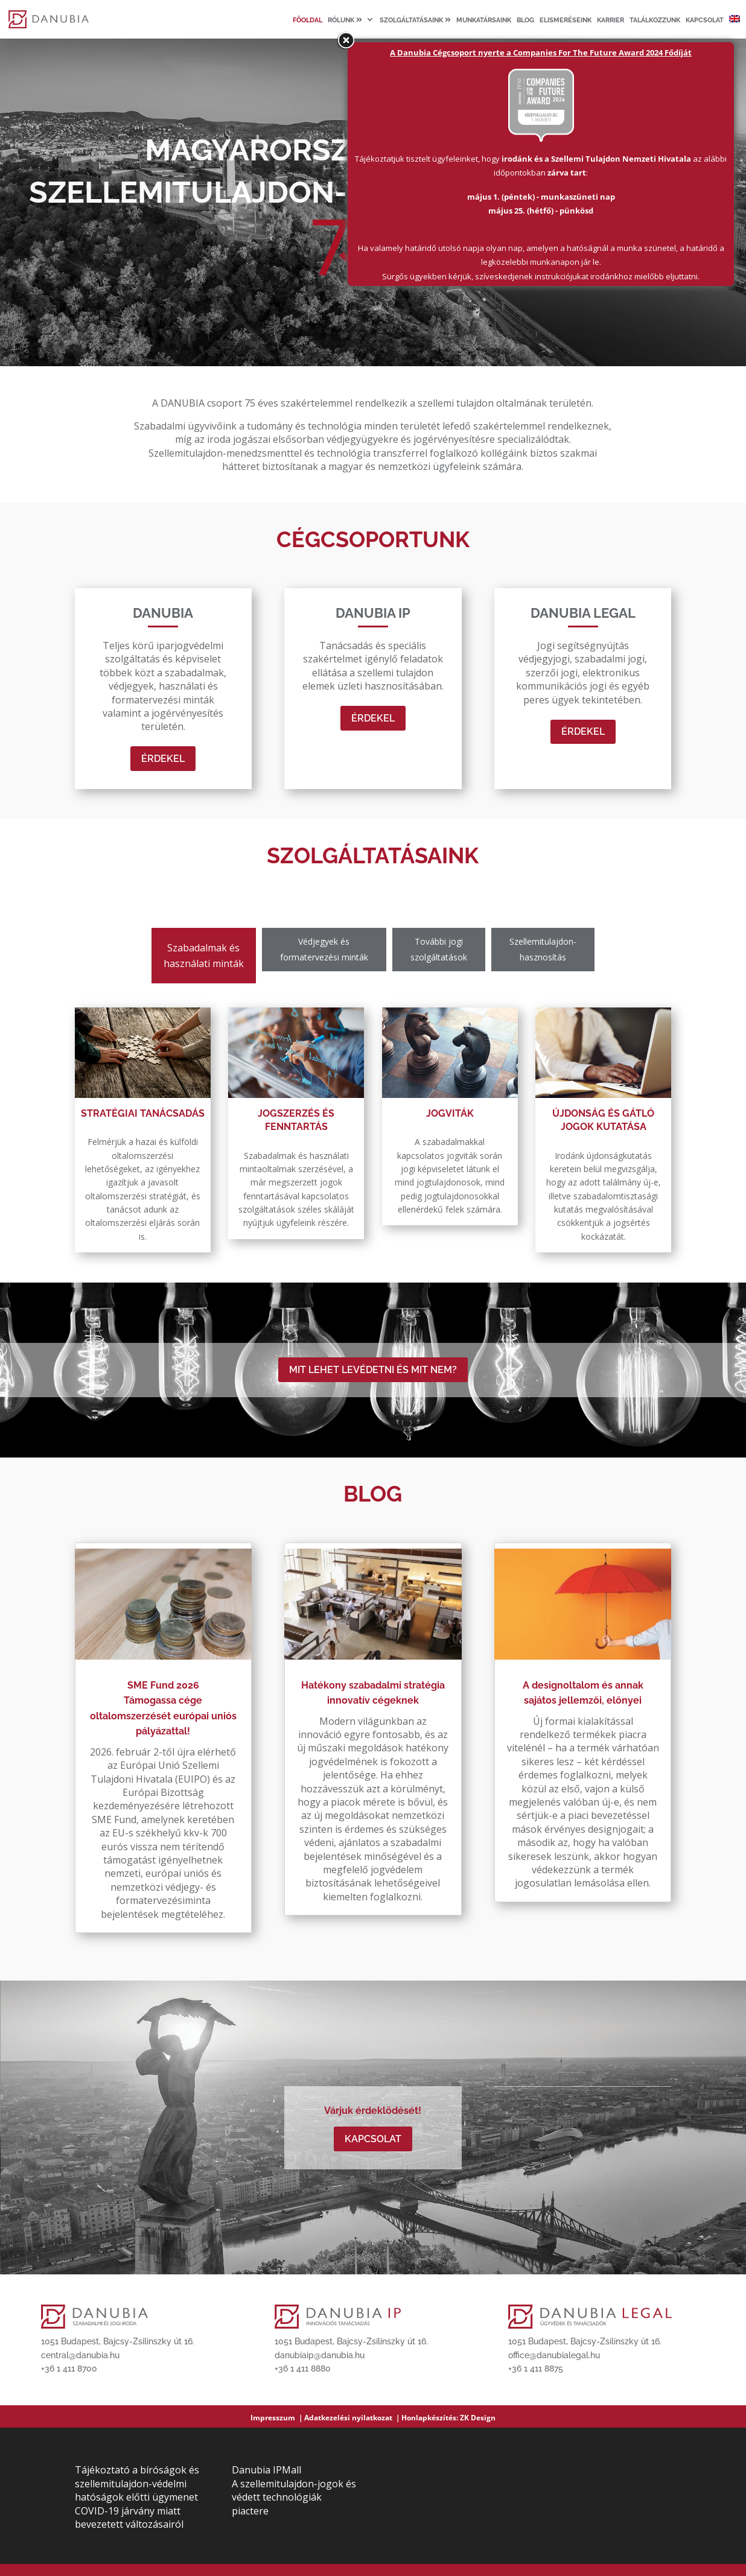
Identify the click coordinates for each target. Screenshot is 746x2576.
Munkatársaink (483, 20)
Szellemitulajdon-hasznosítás (542, 949)
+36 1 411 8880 (303, 2368)
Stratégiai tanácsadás (143, 1113)
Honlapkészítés (428, 2418)
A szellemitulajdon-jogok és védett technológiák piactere (294, 2497)
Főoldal (307, 20)
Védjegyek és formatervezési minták (324, 949)
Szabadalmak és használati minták (204, 955)
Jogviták (450, 1113)
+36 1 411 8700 (69, 2368)
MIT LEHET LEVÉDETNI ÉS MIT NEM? (373, 1369)
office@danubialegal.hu (554, 2355)
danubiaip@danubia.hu (320, 2355)
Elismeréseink (565, 20)
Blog (525, 20)
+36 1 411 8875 (535, 2368)
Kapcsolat (705, 20)
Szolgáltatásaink (415, 20)
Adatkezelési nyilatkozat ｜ (352, 2418)
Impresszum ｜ (277, 2418)
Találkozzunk (655, 20)
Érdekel (163, 758)
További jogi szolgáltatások (438, 949)
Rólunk (345, 20)
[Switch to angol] (734, 27)
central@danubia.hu (80, 2355)
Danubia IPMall (266, 2469)
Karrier (610, 20)
